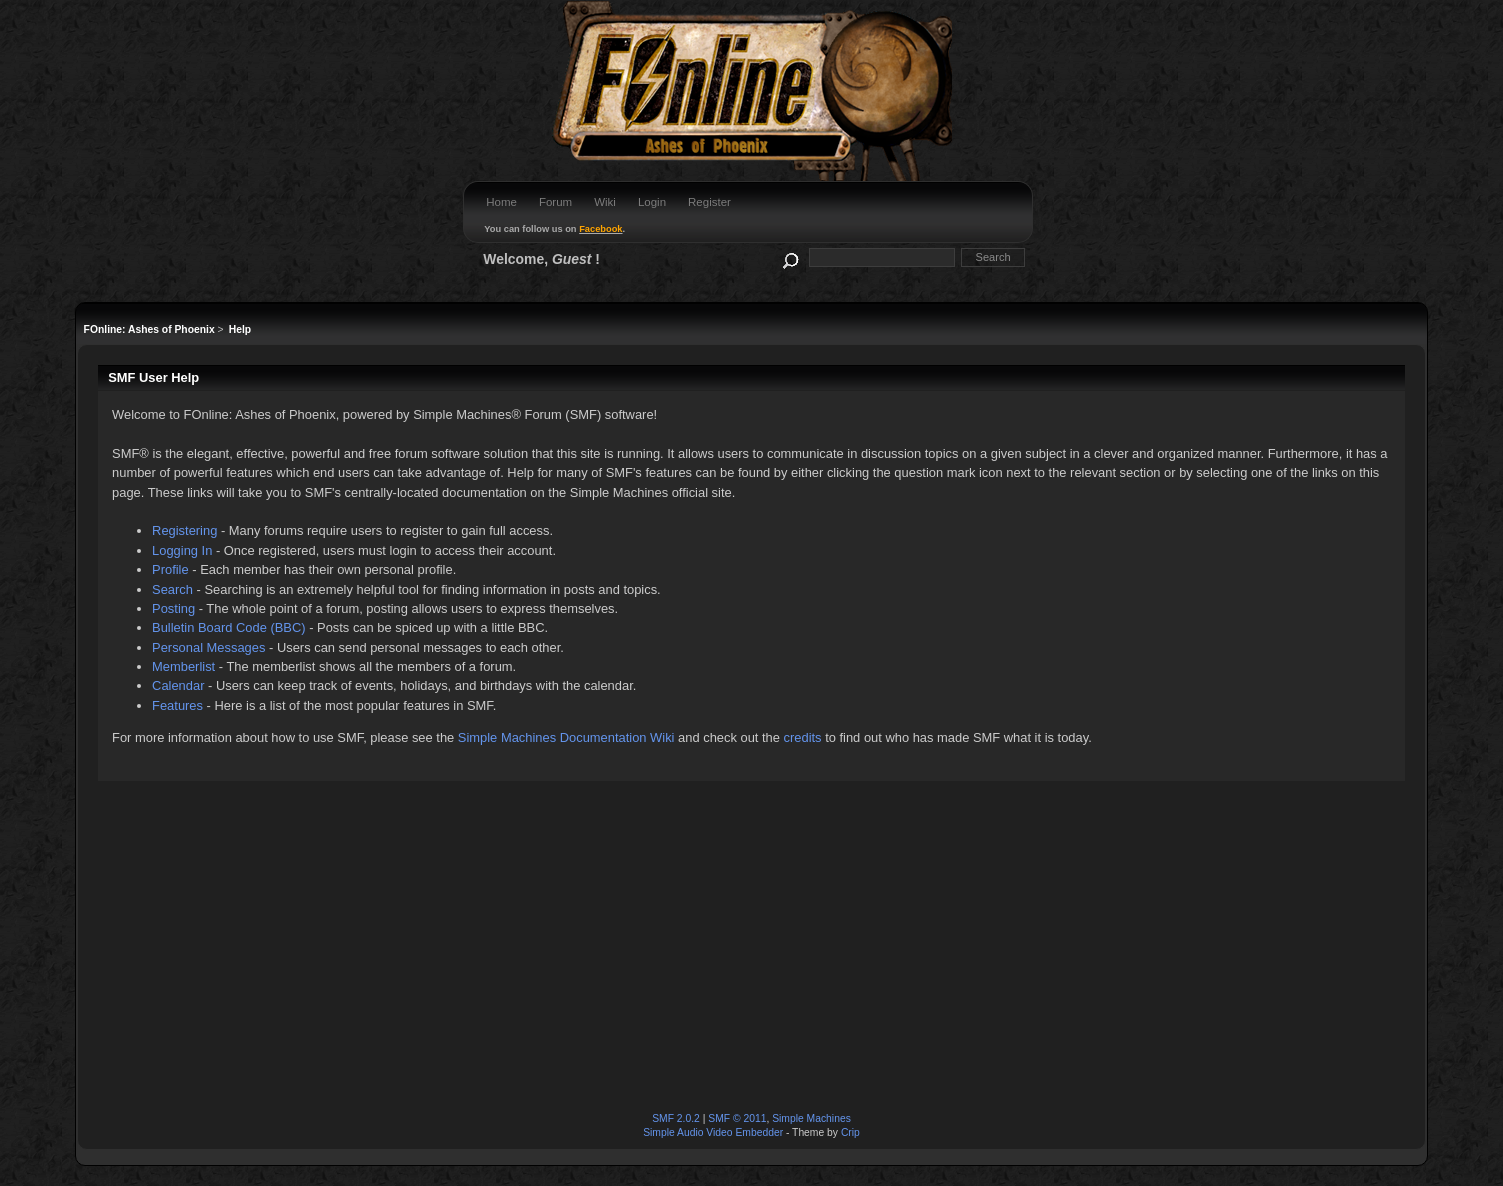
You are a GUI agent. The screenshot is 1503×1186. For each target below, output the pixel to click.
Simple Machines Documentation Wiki (566, 737)
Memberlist (183, 666)
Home (501, 202)
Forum (555, 202)
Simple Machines (811, 1118)
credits (803, 737)
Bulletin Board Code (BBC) (229, 627)
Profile (170, 569)
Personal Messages (208, 647)
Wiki (605, 202)
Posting (173, 608)
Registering (184, 530)
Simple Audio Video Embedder (713, 1132)
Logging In (182, 550)
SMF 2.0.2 (676, 1118)
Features (177, 705)
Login (652, 202)
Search (172, 589)
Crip (850, 1132)
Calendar (178, 685)
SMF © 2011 (737, 1118)
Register (709, 202)
